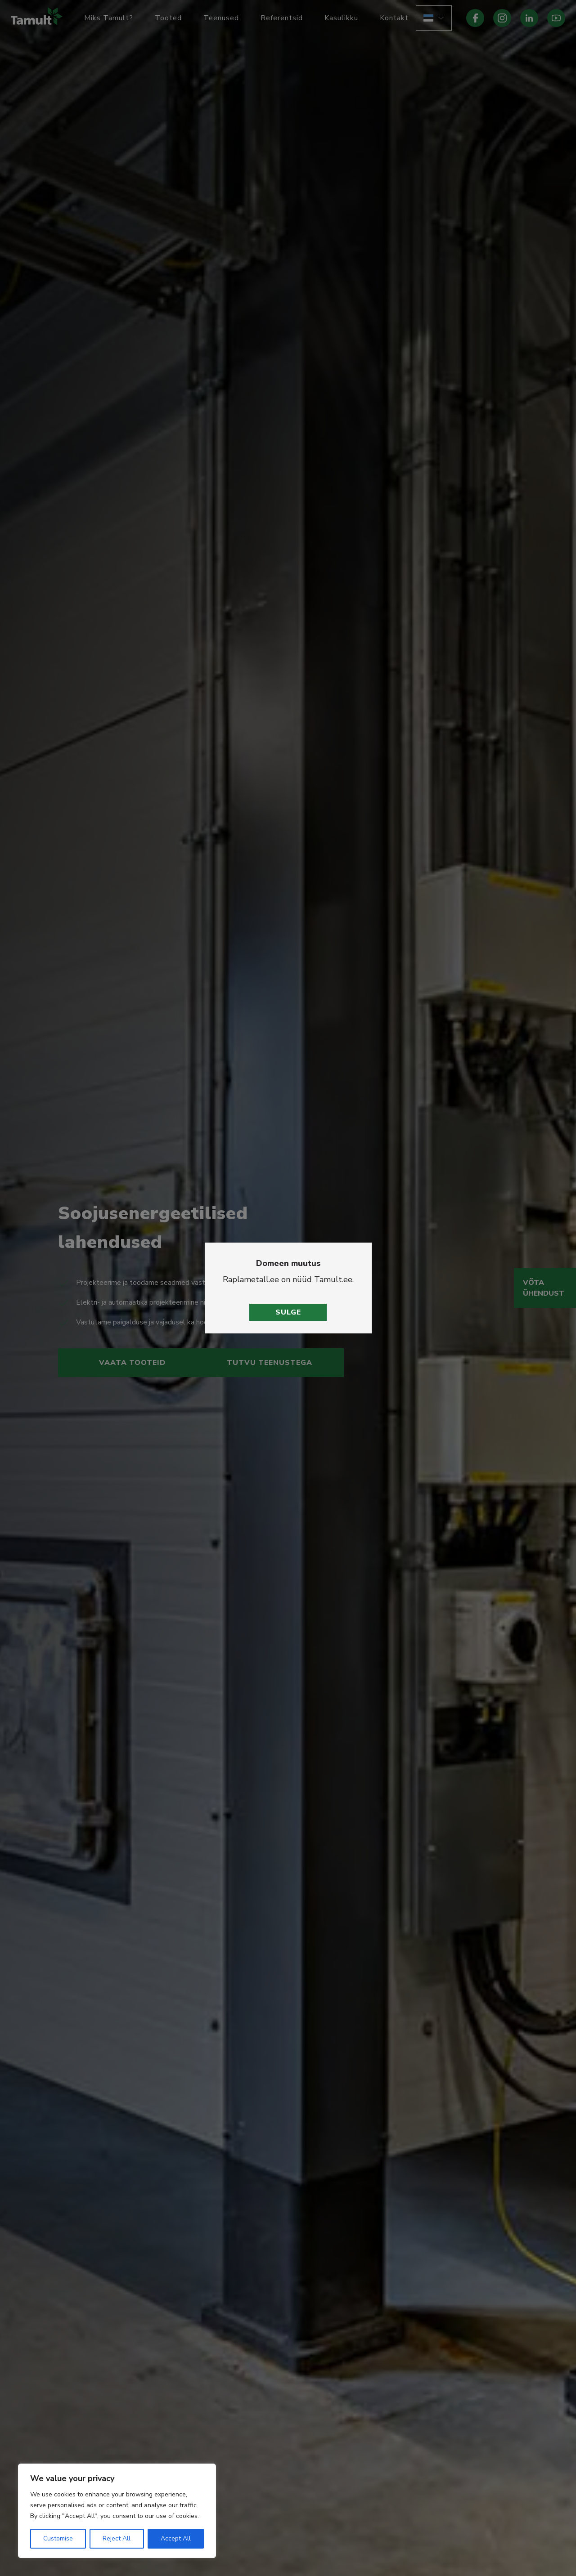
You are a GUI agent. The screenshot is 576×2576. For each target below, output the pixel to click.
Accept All (176, 2538)
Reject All (116, 2538)
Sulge (288, 1312)
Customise (58, 2538)
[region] (117, 2511)
